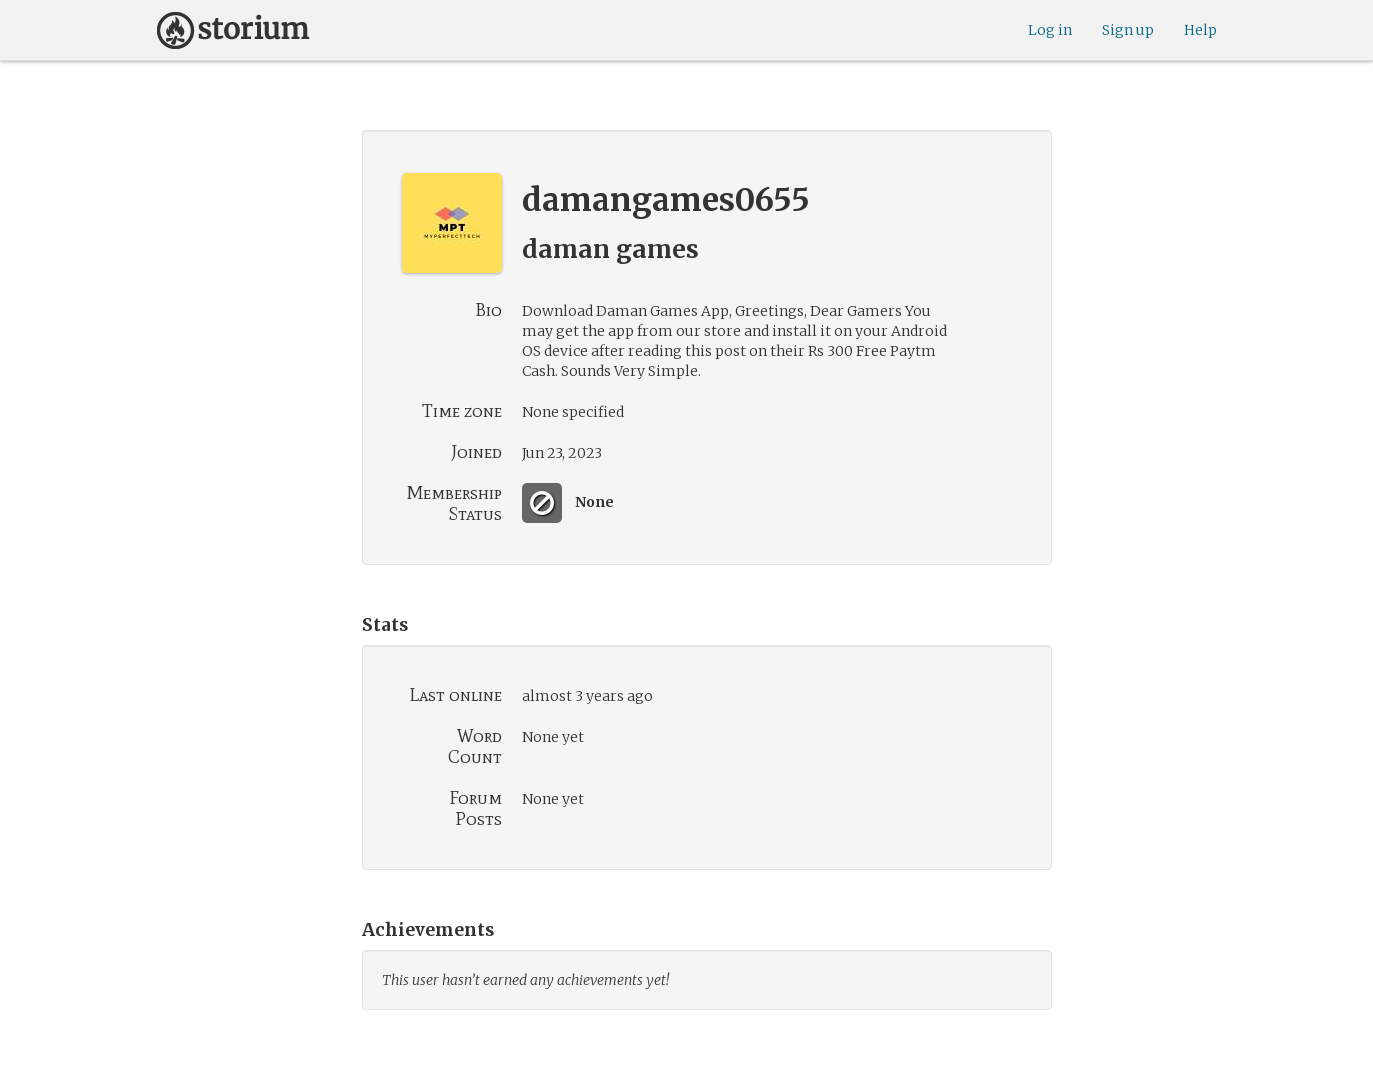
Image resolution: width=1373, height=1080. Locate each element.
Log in (1050, 30)
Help (1200, 30)
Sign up (1128, 30)
